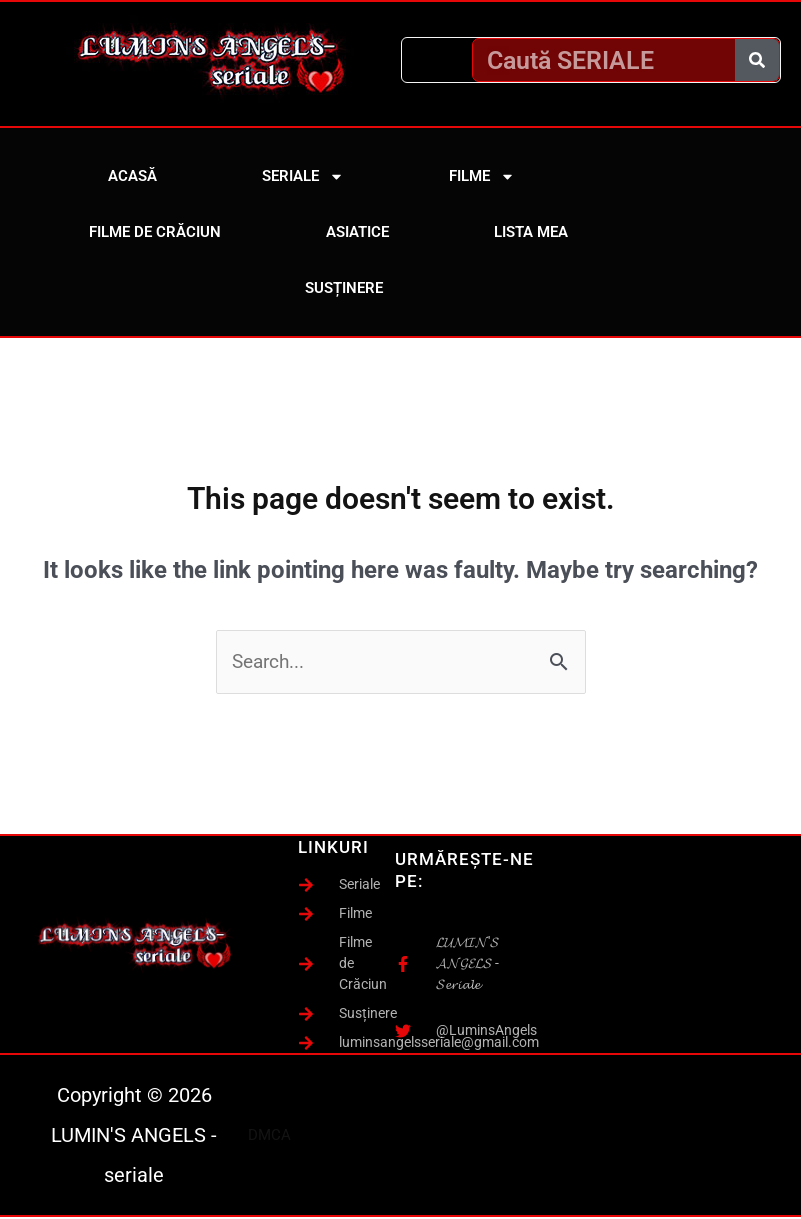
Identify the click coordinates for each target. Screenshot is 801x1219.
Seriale (303, 176)
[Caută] (757, 60)
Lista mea (531, 232)
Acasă (132, 176)
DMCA (269, 1137)
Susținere (344, 288)
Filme (482, 176)
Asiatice (357, 232)
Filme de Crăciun (155, 232)
